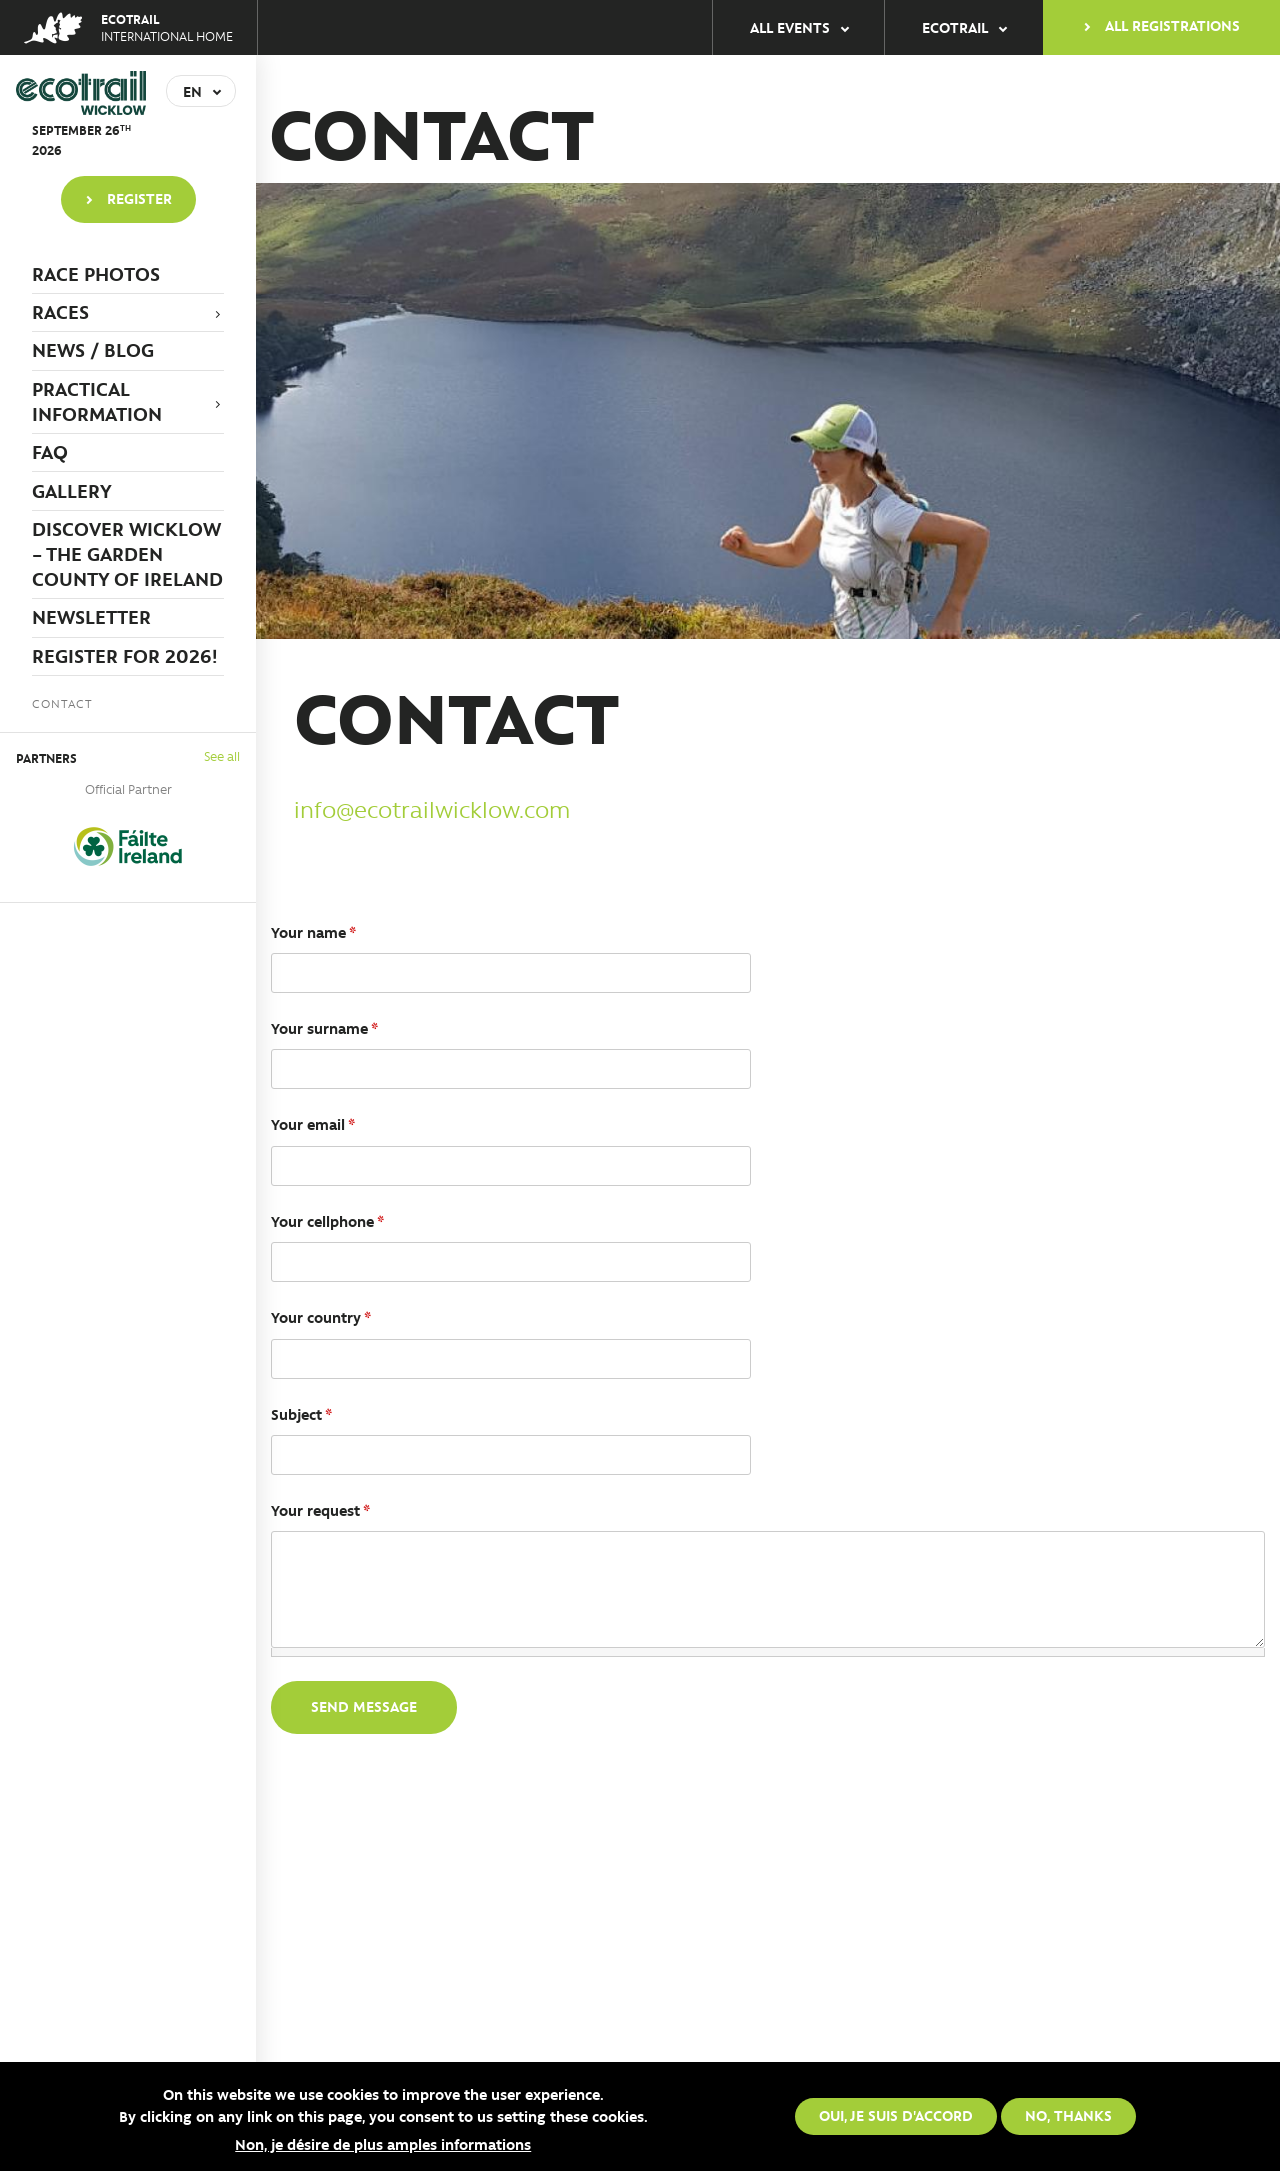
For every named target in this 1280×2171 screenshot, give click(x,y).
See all (222, 755)
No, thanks (1068, 2115)
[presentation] (423, 1797)
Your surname (324, 1028)
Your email (313, 1124)
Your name (313, 932)
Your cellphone (327, 1221)
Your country (321, 1317)
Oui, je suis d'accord (896, 2115)
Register (139, 198)
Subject (301, 1414)
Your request (320, 1510)
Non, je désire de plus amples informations (383, 2144)
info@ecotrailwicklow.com (432, 809)
